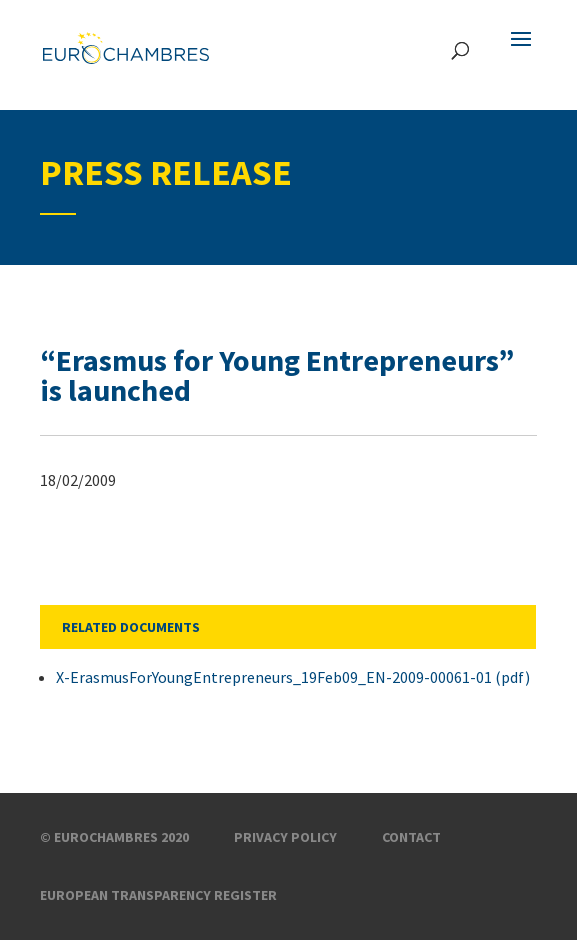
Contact (411, 837)
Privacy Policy (285, 837)
